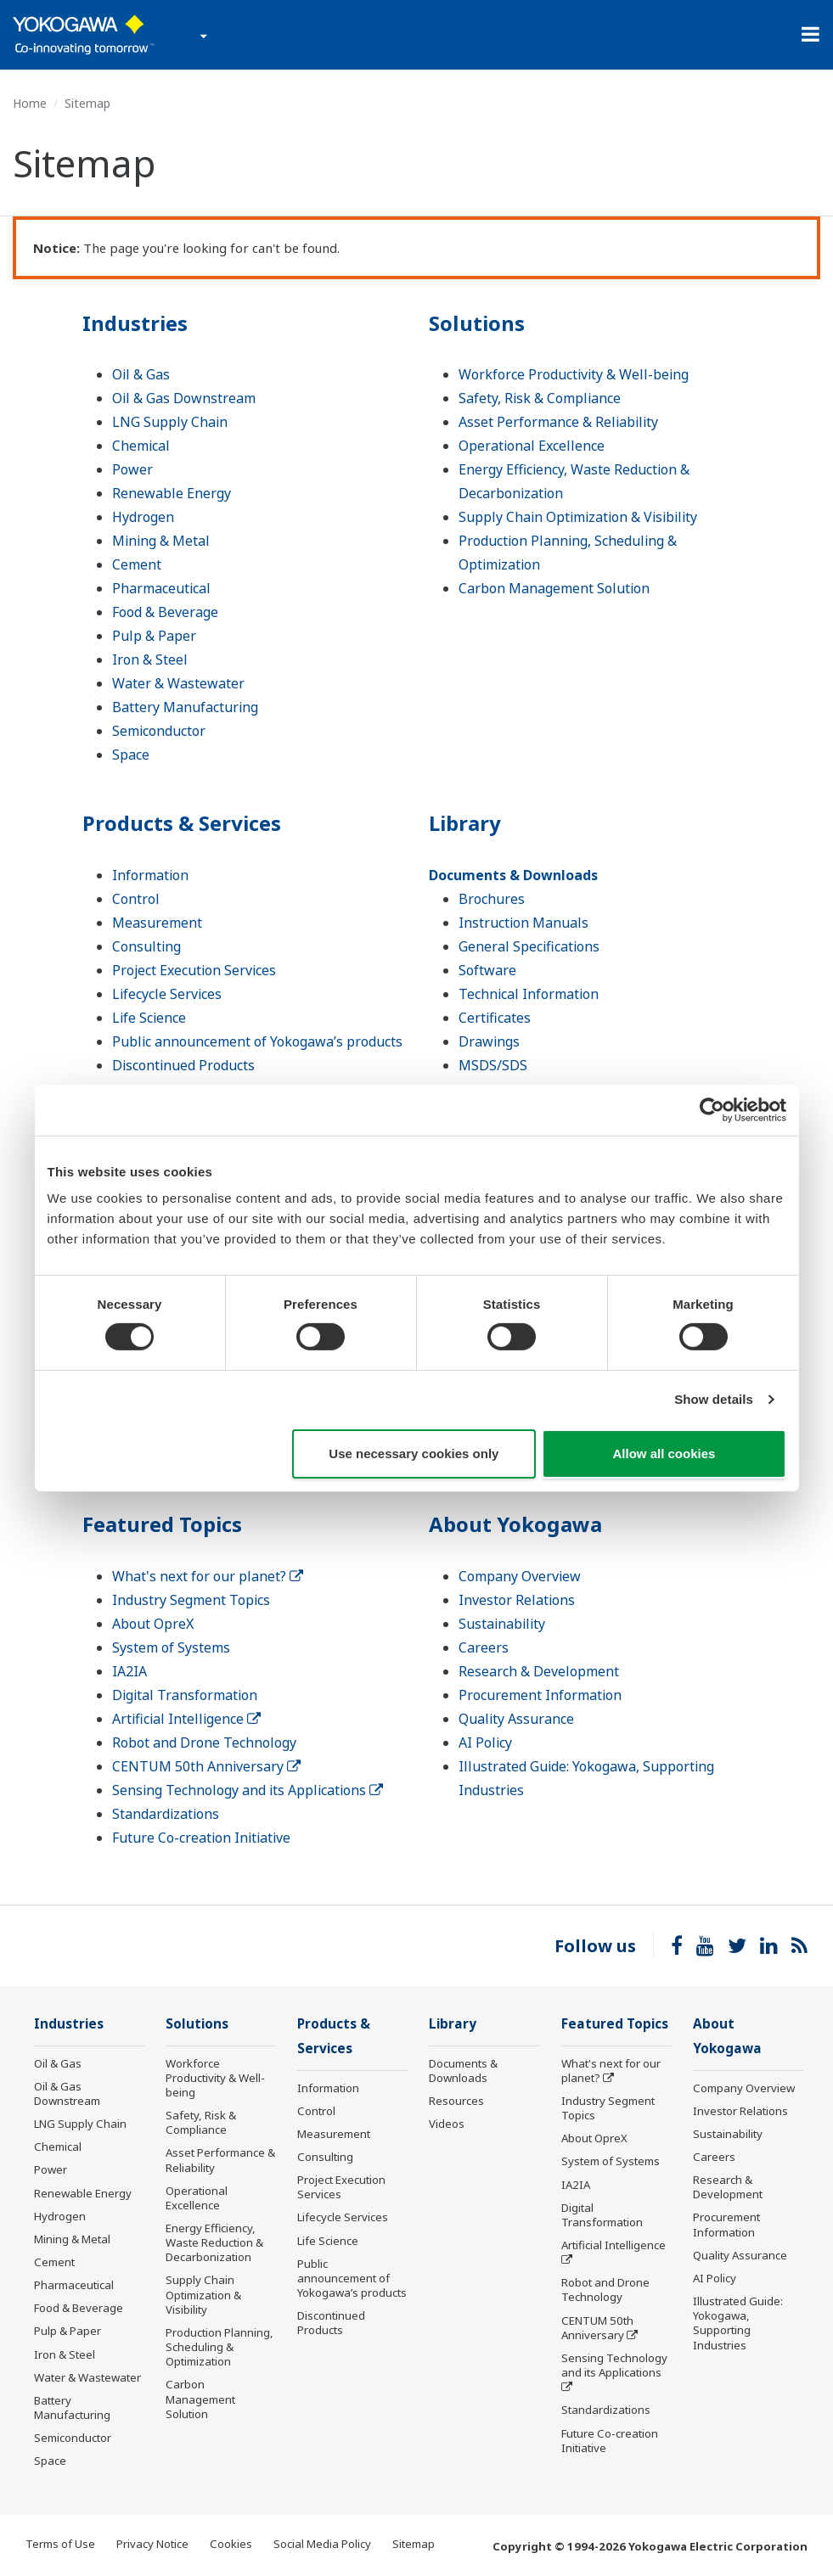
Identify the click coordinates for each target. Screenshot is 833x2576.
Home (30, 103)
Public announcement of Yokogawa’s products (257, 1041)
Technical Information (529, 994)
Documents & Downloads (513, 875)
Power (132, 469)
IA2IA (129, 1671)
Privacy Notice (152, 2543)
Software (487, 970)
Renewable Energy (171, 493)
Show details (713, 1399)
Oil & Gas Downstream (184, 398)
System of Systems (171, 1647)
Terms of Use (60, 2543)
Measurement (157, 922)
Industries (135, 323)
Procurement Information (540, 1695)
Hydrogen (143, 517)
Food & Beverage (165, 612)
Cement (136, 564)
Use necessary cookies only (413, 1453)
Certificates (495, 1017)
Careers (484, 1647)
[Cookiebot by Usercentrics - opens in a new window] (712, 1109)
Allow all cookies (664, 1453)
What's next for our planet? (207, 1576)
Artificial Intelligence (186, 1718)
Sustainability (502, 1623)
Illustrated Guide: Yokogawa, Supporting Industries (738, 2322)
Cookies (231, 2543)
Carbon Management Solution (554, 588)
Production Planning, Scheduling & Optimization (219, 2347)
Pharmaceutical (161, 588)
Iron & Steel (150, 659)
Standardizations (165, 1813)
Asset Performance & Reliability (558, 421)
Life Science (149, 1017)
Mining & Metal (161, 540)
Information (150, 875)
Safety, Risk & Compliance (540, 398)
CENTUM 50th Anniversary (206, 1766)
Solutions (477, 323)
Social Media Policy (322, 2543)
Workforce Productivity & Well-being (574, 374)
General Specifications (529, 946)
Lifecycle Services (167, 994)
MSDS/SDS (493, 1065)
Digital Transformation (184, 1695)
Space (130, 754)
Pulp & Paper (154, 635)
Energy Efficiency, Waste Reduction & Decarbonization (214, 2242)
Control (136, 899)
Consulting (146, 946)
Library (465, 823)
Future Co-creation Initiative (201, 1837)
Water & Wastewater (178, 683)
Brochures (492, 899)
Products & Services (181, 823)
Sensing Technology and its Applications (247, 1790)
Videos (446, 2123)
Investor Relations (517, 1600)
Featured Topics (162, 1524)
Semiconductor (158, 730)
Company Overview (520, 1576)
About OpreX (153, 1623)
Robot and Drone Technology (204, 1742)
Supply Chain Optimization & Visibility (578, 517)
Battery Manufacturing (185, 707)
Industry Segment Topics (191, 1600)
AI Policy (485, 1742)
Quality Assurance (516, 1718)
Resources (456, 2100)
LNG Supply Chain (170, 421)
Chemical (141, 445)
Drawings (489, 1041)
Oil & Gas (141, 374)
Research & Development (539, 1671)
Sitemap (413, 2543)
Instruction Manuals (523, 922)
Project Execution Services (194, 970)
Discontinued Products (183, 1065)
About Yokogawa (515, 1524)
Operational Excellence (532, 445)
